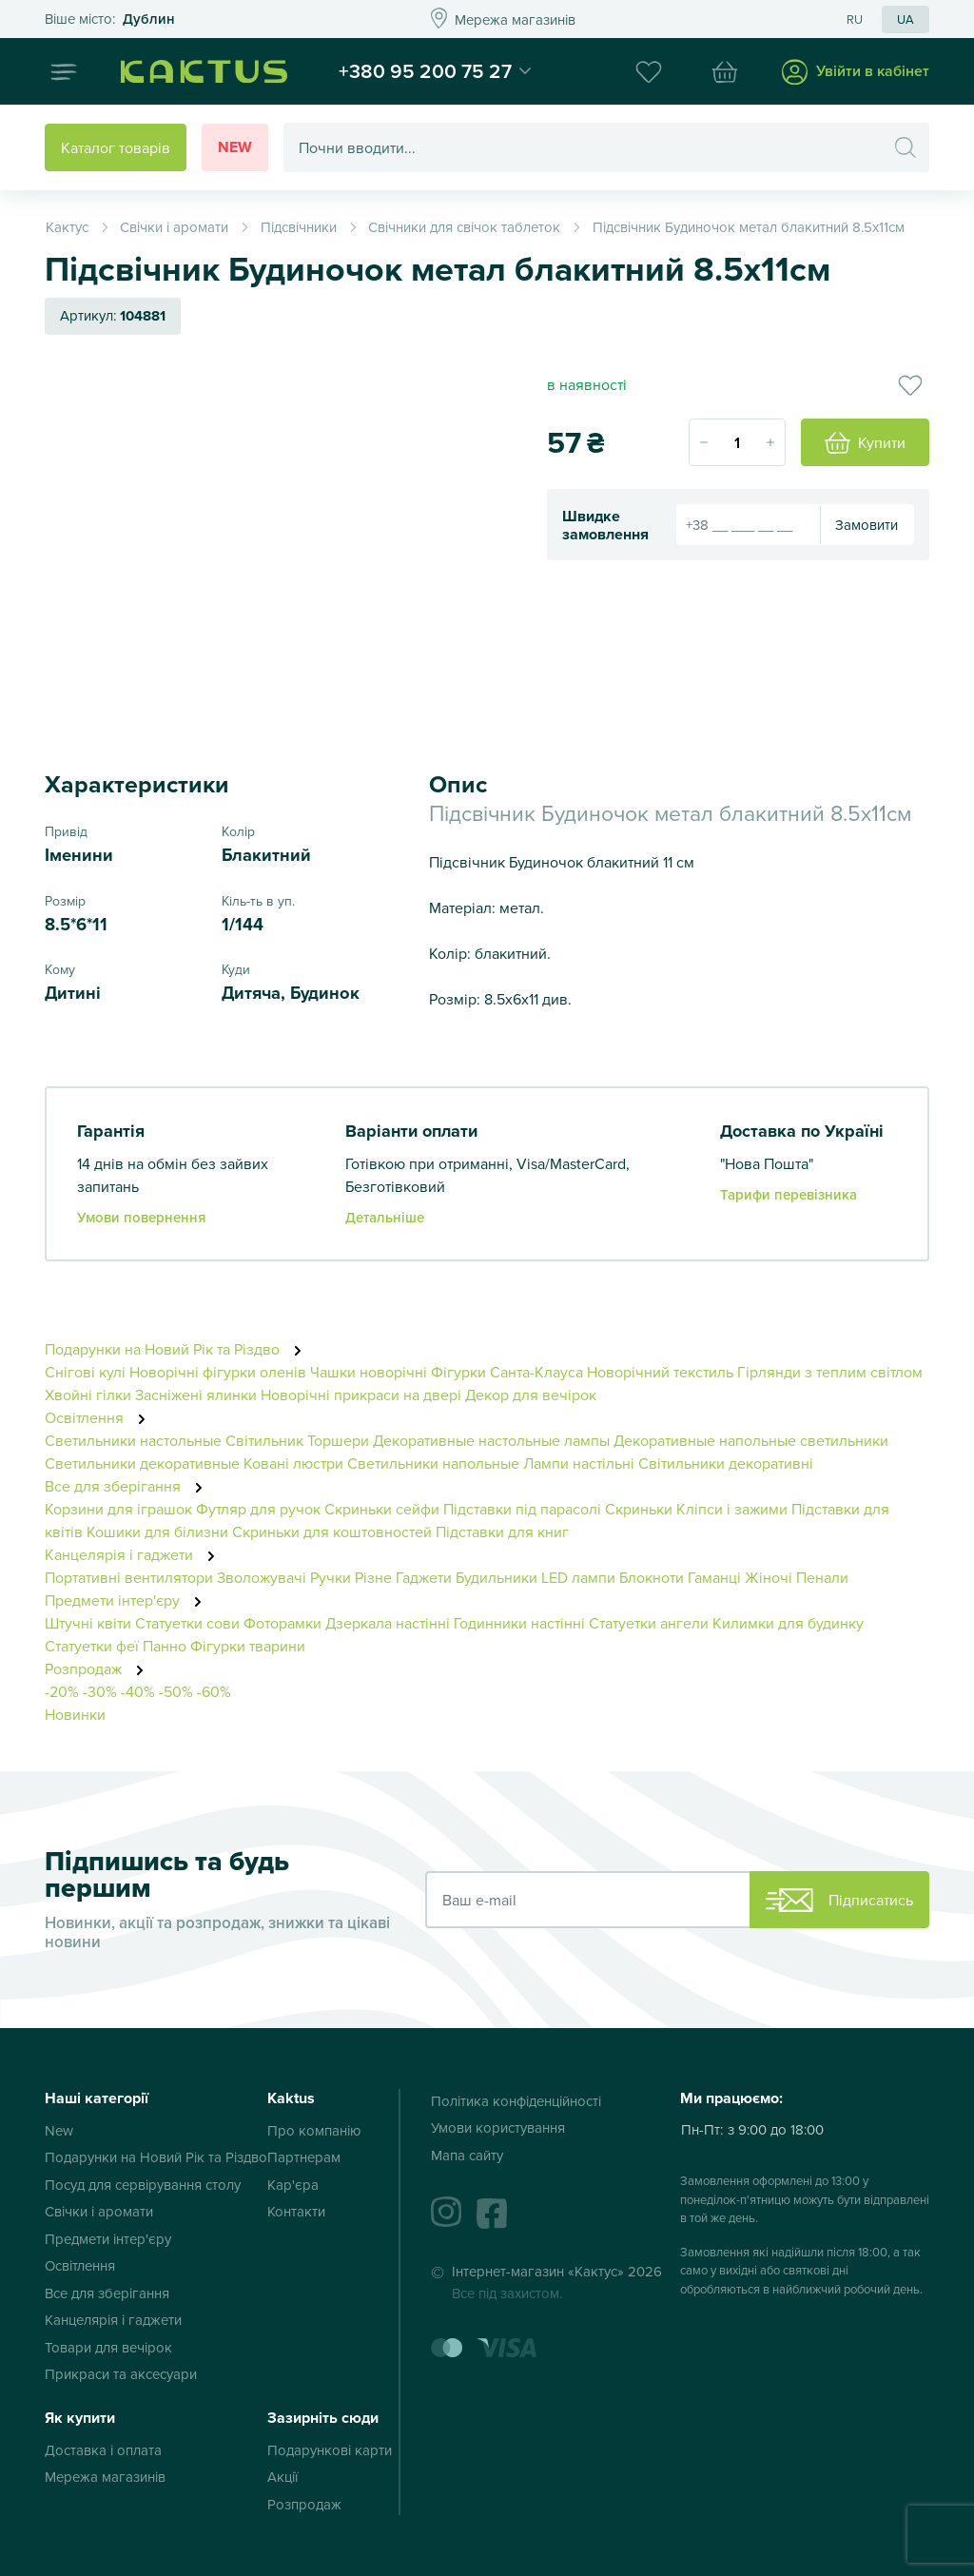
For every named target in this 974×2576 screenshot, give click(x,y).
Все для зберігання (129, 1485)
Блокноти (651, 1577)
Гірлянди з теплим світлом (830, 1371)
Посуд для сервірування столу (143, 2185)
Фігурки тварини (247, 1645)
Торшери (338, 1440)
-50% (176, 1691)
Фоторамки (282, 1622)
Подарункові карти (329, 2450)
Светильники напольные (433, 1463)
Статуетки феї (92, 1645)
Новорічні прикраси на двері (361, 1394)
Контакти (296, 2211)
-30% (100, 1691)
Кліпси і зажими (732, 1508)
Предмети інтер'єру (128, 1600)
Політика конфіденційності (516, 2101)
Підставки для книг (502, 1531)
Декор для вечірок (530, 1394)
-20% (62, 1691)
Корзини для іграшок (118, 1508)
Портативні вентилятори (129, 1577)
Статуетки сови (187, 1622)
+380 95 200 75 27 (425, 70)
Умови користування (498, 2127)
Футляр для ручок (258, 1508)
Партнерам (304, 2157)
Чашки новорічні (368, 1371)
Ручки (330, 1577)
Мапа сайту (467, 2155)
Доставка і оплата (103, 2450)
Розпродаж (99, 1668)
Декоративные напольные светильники (751, 1440)
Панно (164, 1645)
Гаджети (424, 1577)
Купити (865, 443)
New (235, 147)
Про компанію (314, 2130)
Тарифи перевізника (788, 1194)
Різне (373, 1577)
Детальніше (384, 1217)
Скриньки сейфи (381, 1508)
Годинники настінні (519, 1622)
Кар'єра (293, 2185)
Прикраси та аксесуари (121, 2374)
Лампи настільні (578, 1463)
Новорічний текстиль (660, 1371)
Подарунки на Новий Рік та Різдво (178, 1348)
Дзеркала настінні (387, 1622)
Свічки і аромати (99, 2211)
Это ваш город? (110, 19)
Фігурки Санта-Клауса (507, 1371)
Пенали (822, 1577)
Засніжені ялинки (196, 1394)
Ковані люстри (293, 1463)
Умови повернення (141, 1217)
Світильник (264, 1440)
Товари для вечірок (108, 2347)
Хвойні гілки (88, 1394)
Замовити (866, 525)
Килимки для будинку (788, 1622)
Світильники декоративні (725, 1463)
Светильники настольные (133, 1440)
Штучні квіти (88, 1622)
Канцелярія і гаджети (135, 1554)
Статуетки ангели (649, 1622)
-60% (214, 1691)
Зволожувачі (261, 1577)
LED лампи (578, 1577)
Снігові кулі (85, 1371)
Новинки (75, 1714)
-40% (138, 1691)
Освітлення (100, 1417)
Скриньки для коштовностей (332, 1531)
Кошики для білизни (157, 1531)
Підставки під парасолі (522, 1508)
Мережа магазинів (105, 2477)
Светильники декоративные (142, 1463)
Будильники (496, 1577)
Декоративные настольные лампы (491, 1440)
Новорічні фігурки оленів (217, 1371)
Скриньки (638, 1508)
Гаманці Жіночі (740, 1577)
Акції (282, 2477)
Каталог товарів (115, 147)
